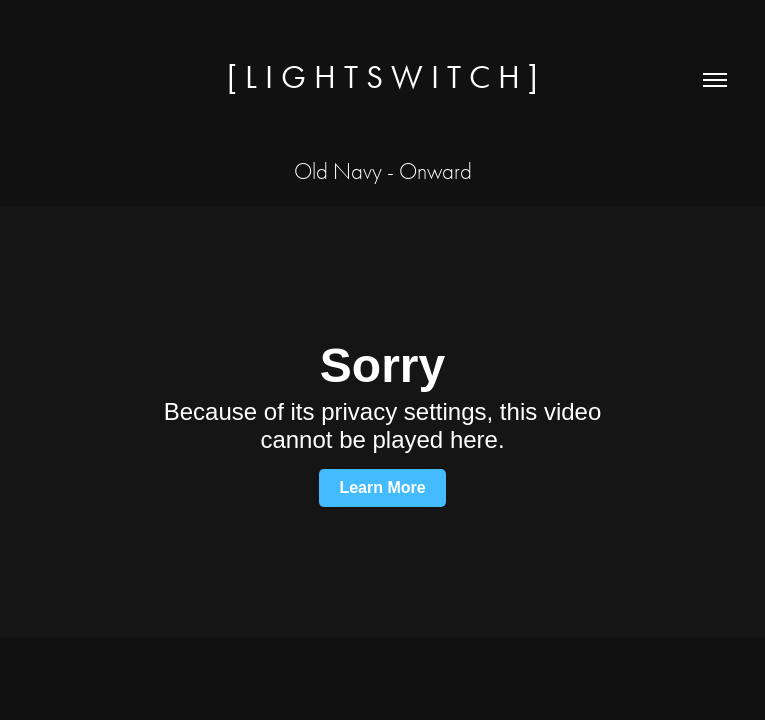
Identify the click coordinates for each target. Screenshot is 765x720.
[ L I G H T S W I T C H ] (382, 76)
